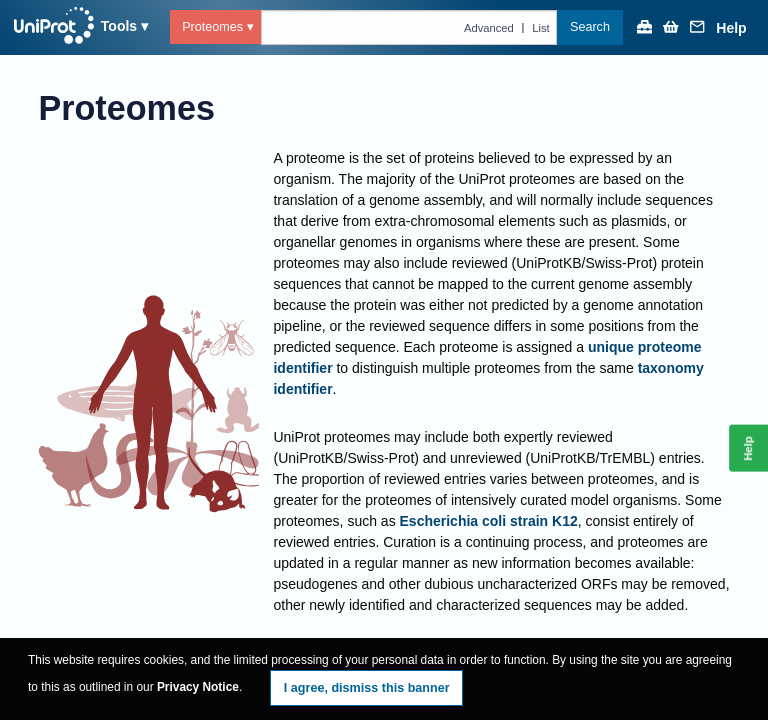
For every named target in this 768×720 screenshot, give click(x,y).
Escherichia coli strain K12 (489, 521)
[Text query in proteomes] (409, 27)
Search (590, 27)
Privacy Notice (198, 687)
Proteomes (212, 27)
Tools (119, 26)
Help (731, 28)
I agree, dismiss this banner (367, 688)
